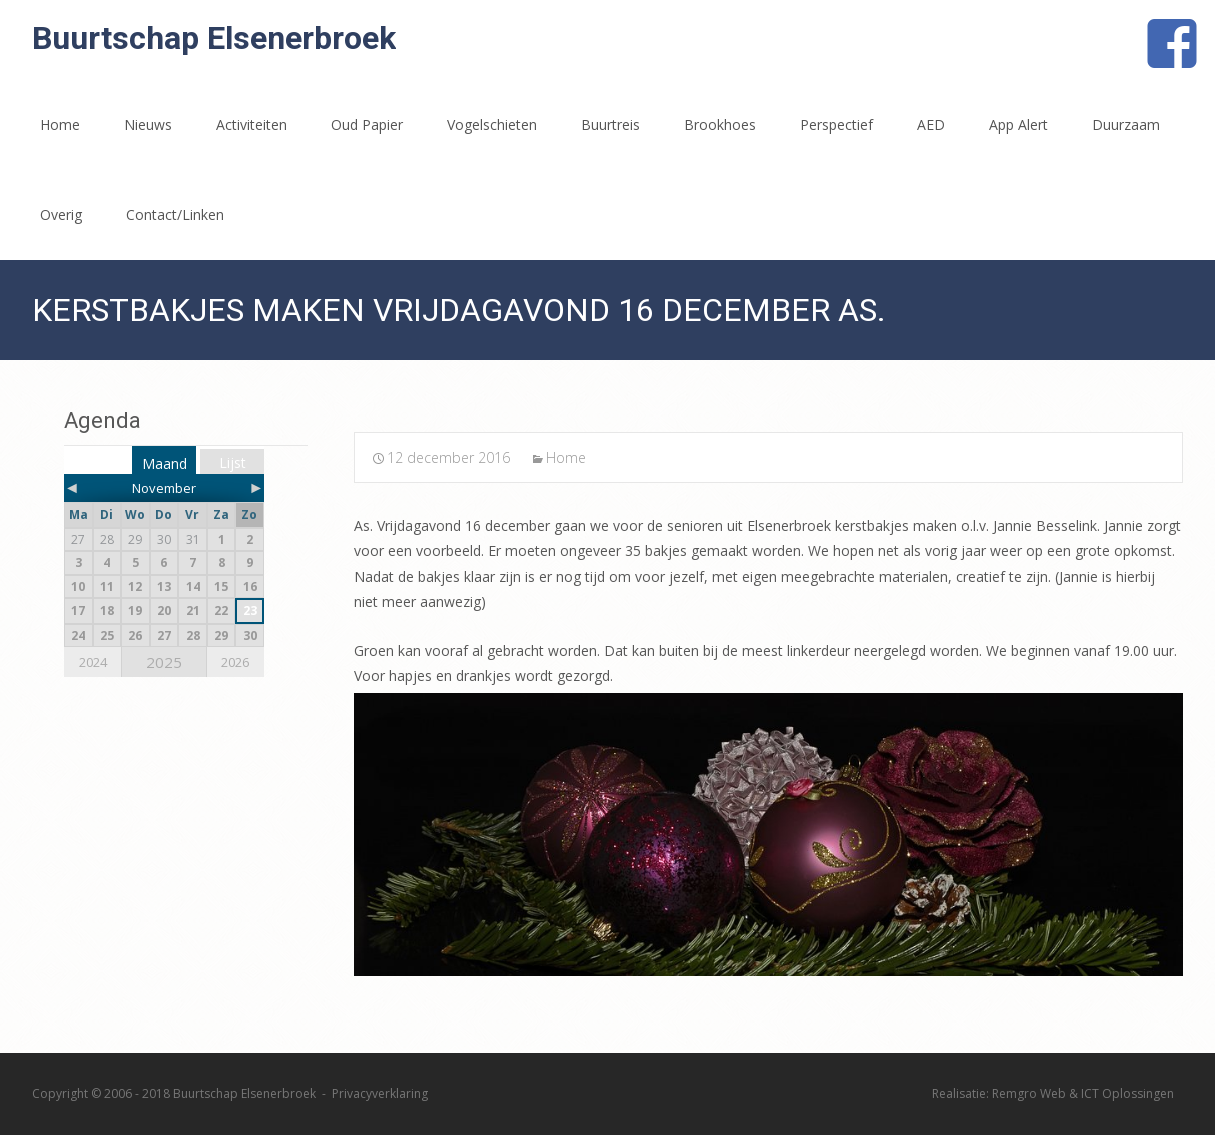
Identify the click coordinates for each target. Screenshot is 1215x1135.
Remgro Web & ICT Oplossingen (1083, 1093)
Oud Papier (367, 124)
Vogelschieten (492, 124)
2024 (93, 662)
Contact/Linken (175, 214)
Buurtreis (610, 124)
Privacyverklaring (380, 1093)
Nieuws (148, 124)
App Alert (1018, 124)
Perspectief (836, 124)
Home (60, 124)
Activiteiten (251, 124)
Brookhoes (720, 124)
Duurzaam (1126, 124)
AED (931, 124)
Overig (61, 214)
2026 (235, 662)
